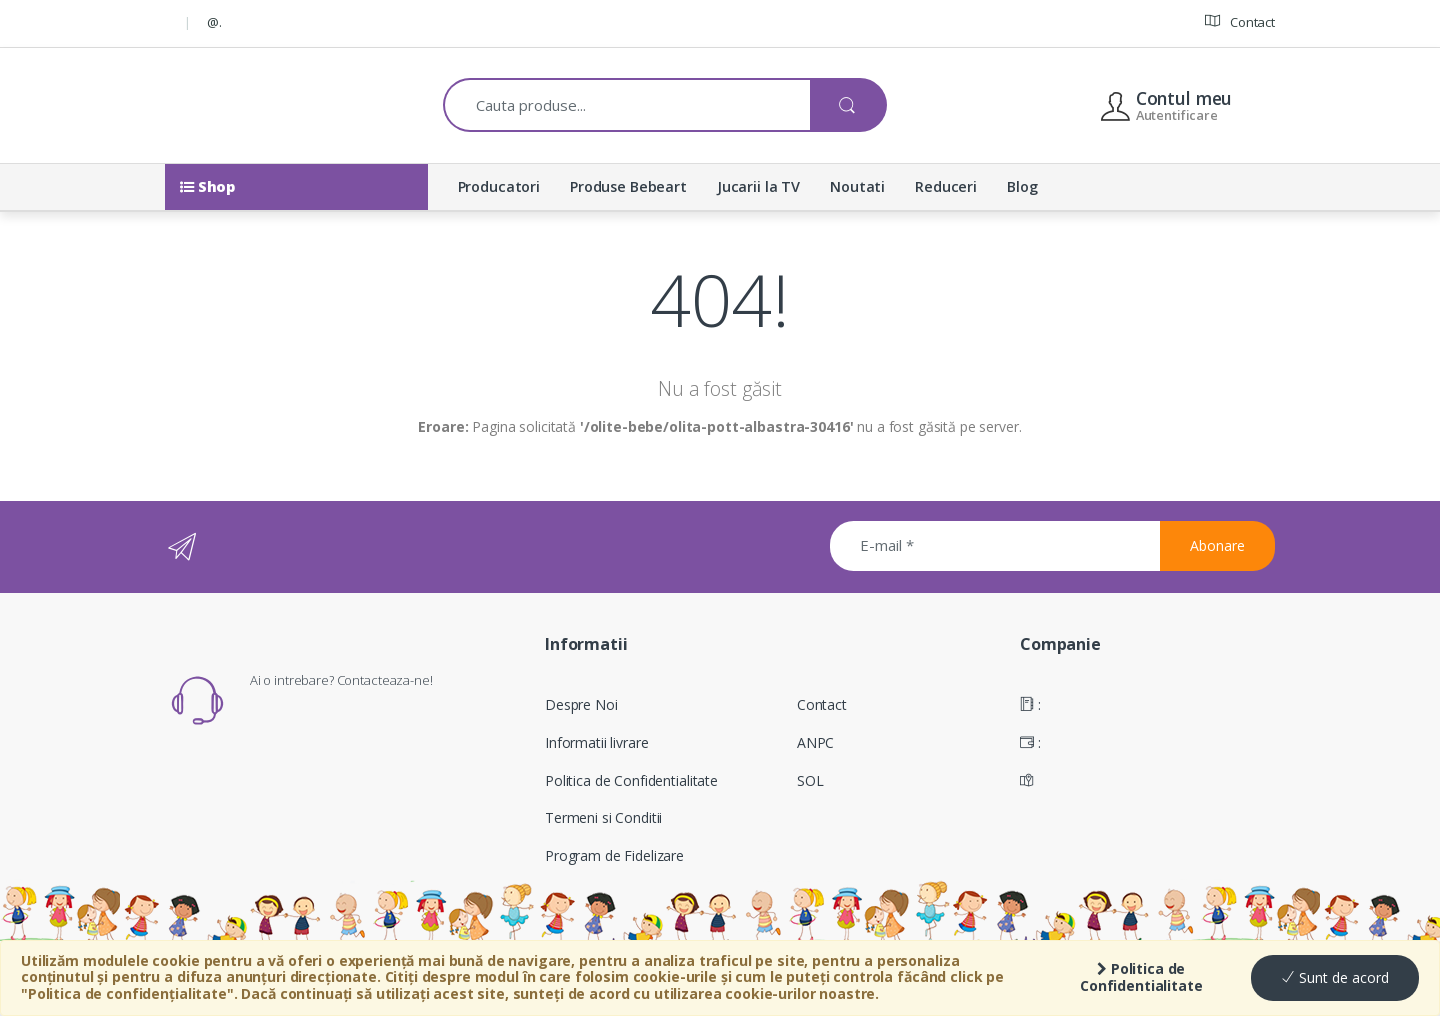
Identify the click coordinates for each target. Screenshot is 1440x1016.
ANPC (815, 742)
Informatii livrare (596, 742)
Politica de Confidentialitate (1141, 977)
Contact (1240, 21)
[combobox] (627, 105)
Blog (1022, 186)
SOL (810, 780)
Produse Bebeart (628, 186)
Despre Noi (581, 704)
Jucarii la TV (758, 186)
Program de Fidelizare (614, 855)
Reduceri (946, 186)
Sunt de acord (1335, 977)
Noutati (857, 186)
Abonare (1217, 545)
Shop (207, 186)
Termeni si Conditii (603, 817)
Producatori (499, 186)
